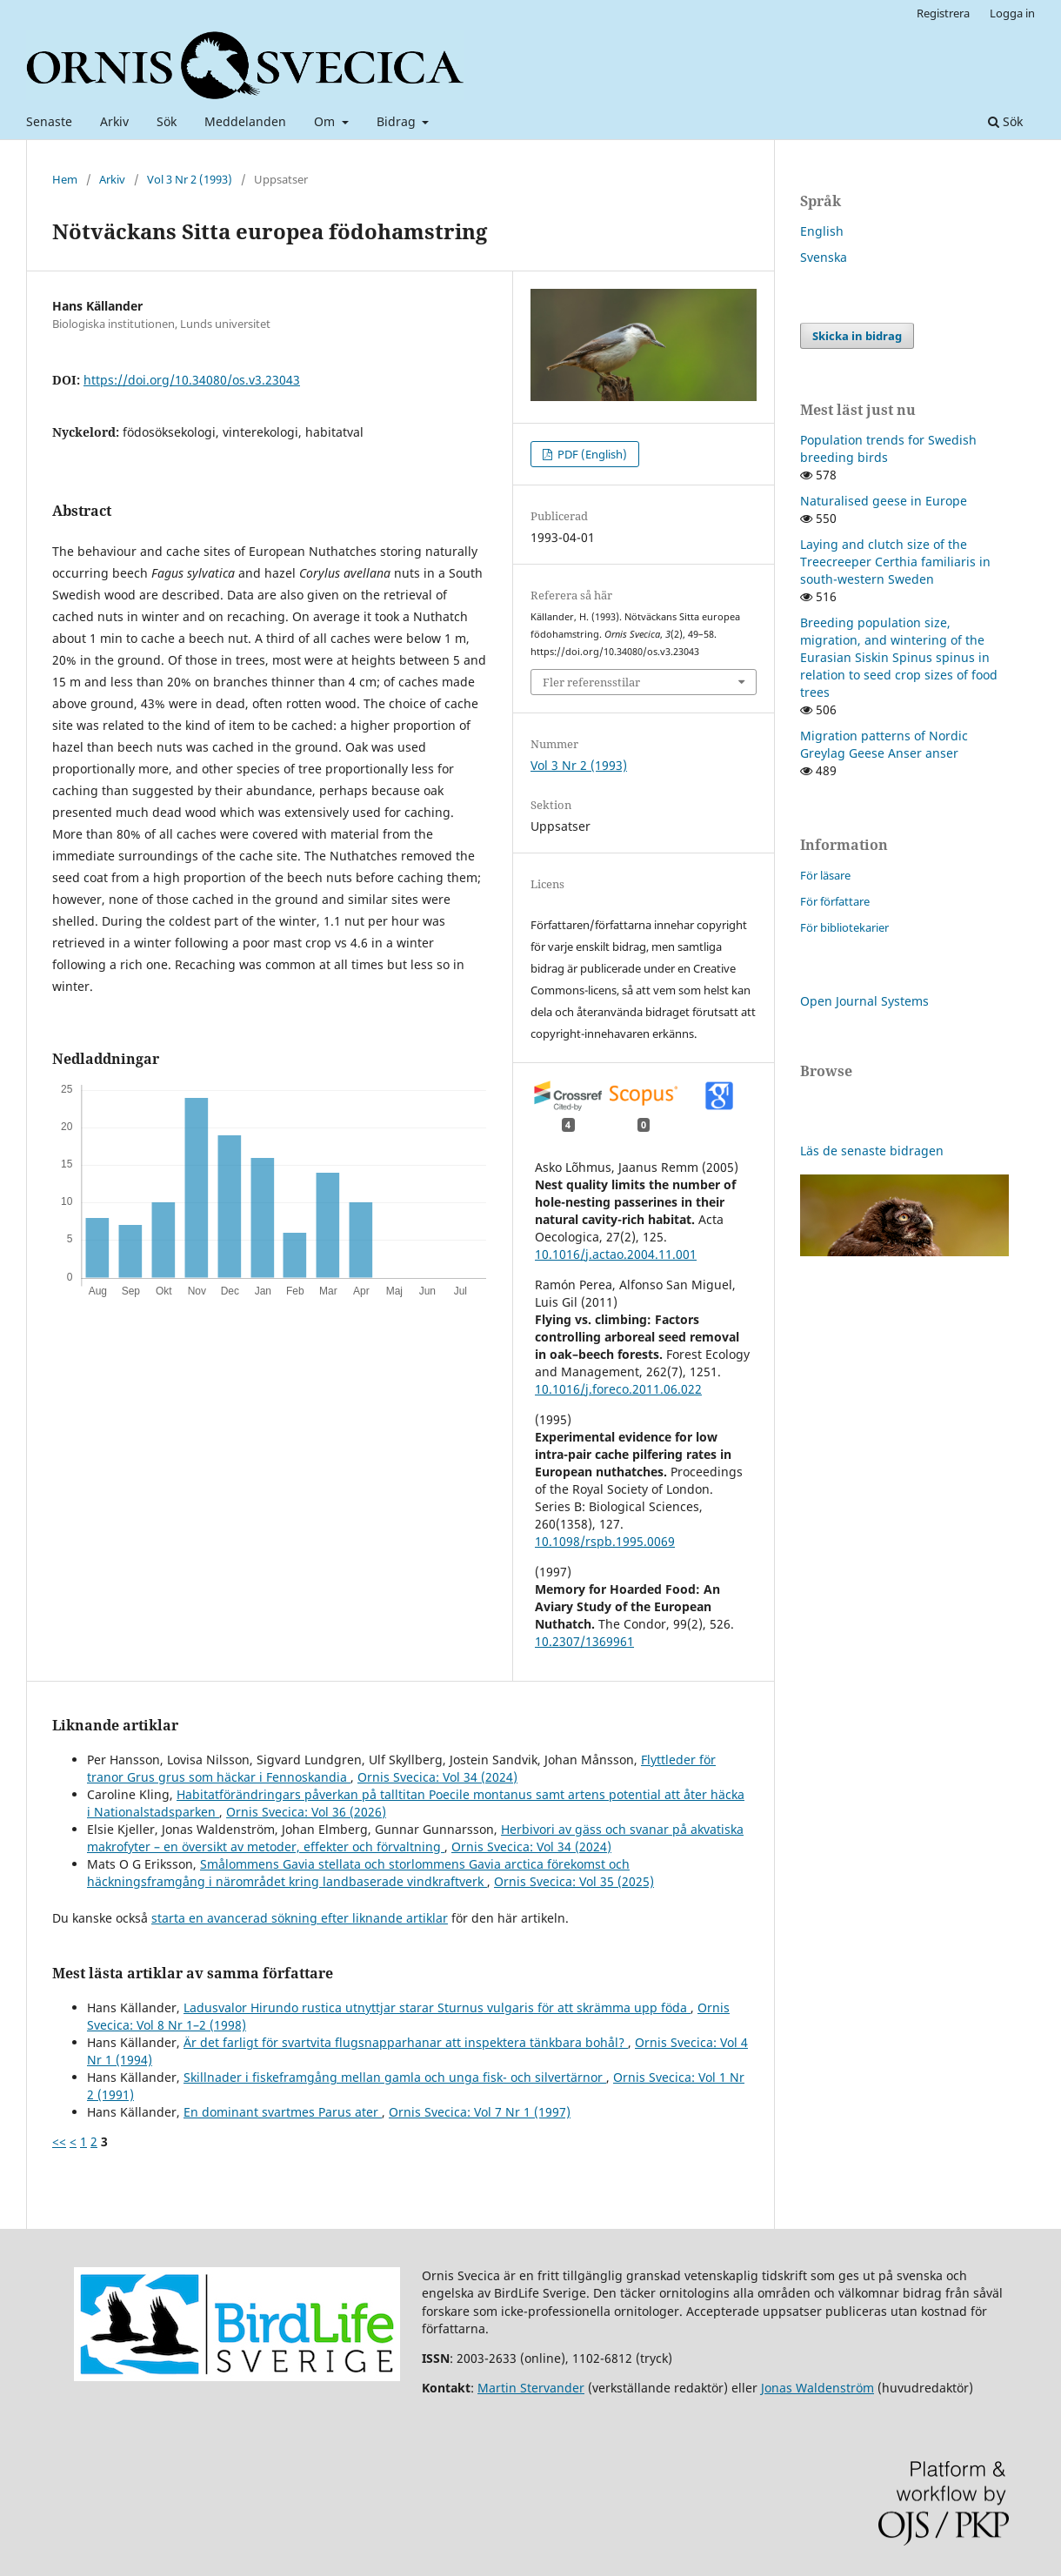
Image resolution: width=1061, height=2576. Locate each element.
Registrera (943, 13)
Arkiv (114, 121)
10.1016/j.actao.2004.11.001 (616, 1254)
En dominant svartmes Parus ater (283, 2112)
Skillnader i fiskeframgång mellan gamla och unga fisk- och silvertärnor (395, 2077)
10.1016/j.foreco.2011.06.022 (618, 1389)
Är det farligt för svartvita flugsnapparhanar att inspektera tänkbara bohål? (406, 2042)
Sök (167, 121)
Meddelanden (245, 121)
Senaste (49, 121)
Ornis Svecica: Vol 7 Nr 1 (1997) (480, 2112)
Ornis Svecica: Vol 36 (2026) (306, 1811)
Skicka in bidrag (857, 336)
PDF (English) (591, 454)
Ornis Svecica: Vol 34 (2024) (437, 1777)
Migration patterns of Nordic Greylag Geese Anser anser (884, 744)
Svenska (823, 257)
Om (326, 121)
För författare (835, 901)
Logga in (1012, 13)
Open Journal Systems (864, 1001)
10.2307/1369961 (584, 1641)
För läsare (825, 875)
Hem (64, 179)
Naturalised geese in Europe (883, 500)
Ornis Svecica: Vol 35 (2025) (574, 1881)
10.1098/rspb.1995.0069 (605, 1541)
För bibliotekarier (844, 927)
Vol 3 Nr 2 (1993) (189, 179)
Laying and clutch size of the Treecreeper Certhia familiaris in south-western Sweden (895, 561)
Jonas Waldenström (817, 2387)
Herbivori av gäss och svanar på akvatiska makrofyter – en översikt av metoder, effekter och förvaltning (415, 1838)
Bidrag (398, 121)
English (822, 231)
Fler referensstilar (591, 682)
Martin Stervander (530, 2387)
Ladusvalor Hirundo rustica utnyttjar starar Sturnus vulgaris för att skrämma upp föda (437, 2007)
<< (59, 2141)
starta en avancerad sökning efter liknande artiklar (299, 1918)
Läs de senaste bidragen (872, 1150)
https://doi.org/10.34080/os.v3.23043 (191, 379)
